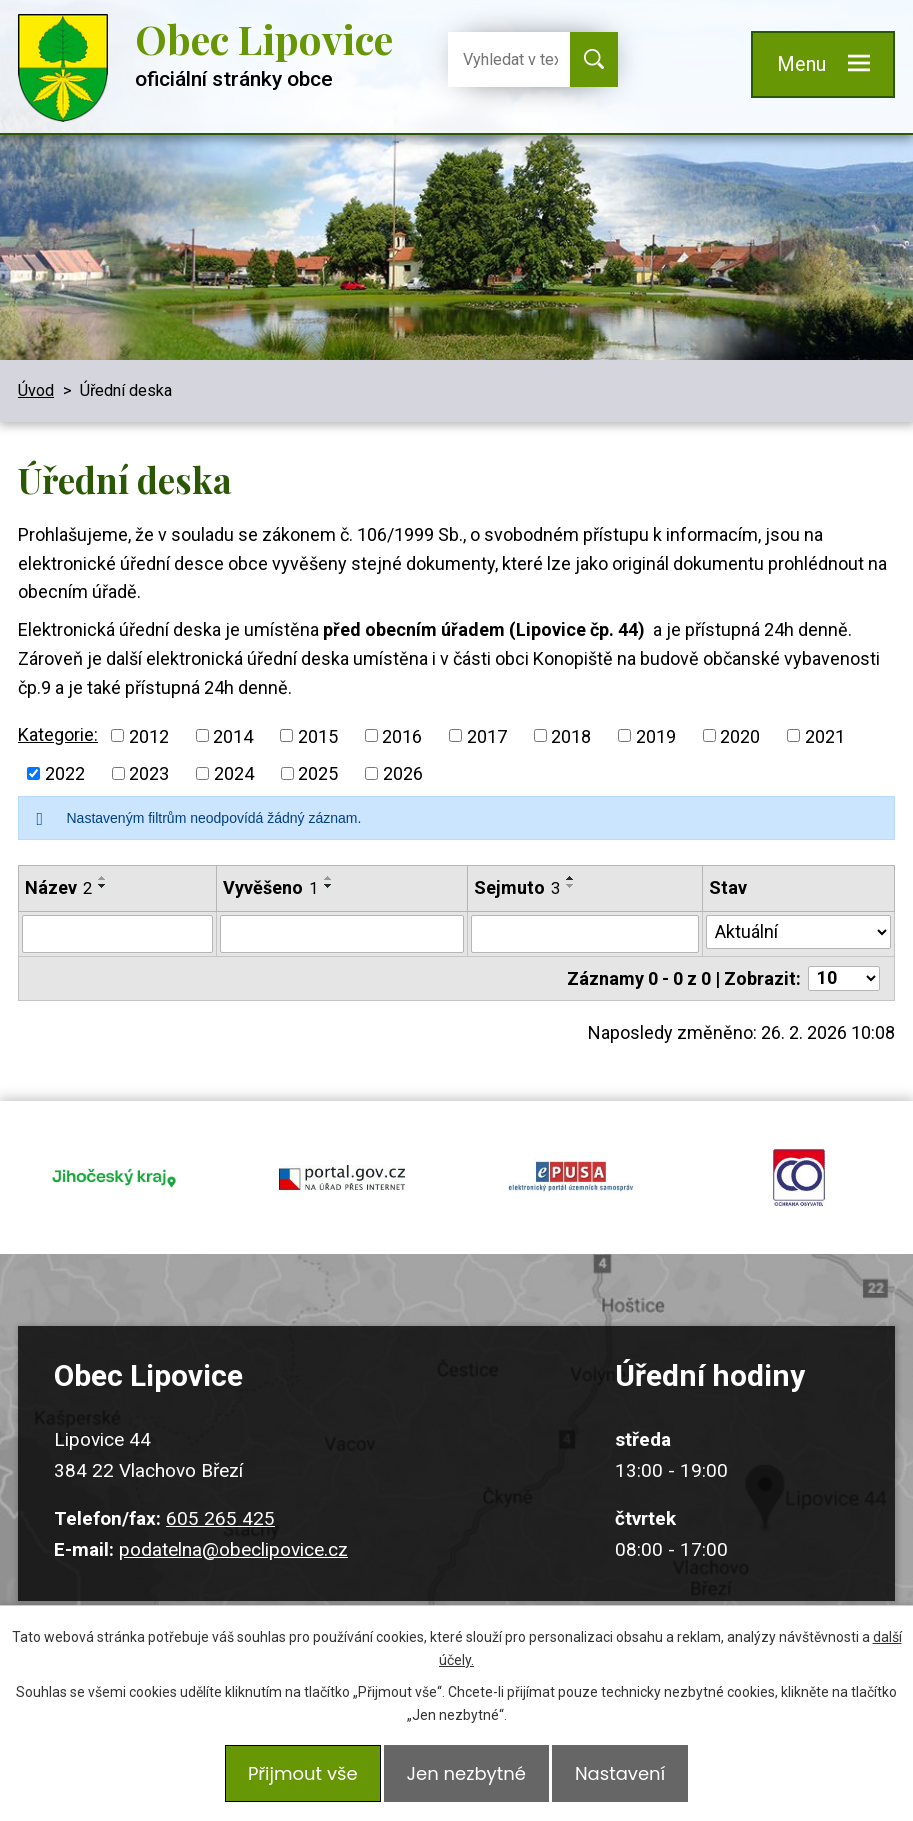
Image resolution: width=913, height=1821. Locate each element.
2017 (487, 735)
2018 (571, 735)
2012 (149, 735)
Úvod (36, 390)
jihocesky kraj (114, 1164)
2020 (740, 735)
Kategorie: (58, 734)
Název (58, 887)
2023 (149, 773)
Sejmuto (517, 887)
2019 (656, 735)
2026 (403, 773)
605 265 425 (220, 1491)
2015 (318, 735)
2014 (233, 735)
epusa (571, 1164)
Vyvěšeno (270, 887)
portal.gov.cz (342, 1164)
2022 (65, 773)
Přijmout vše (293, 1778)
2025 (318, 773)
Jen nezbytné (466, 1778)
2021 (825, 735)
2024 (234, 773)
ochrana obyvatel (799, 1164)
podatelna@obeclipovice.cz (233, 1521)
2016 (402, 735)
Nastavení (630, 1778)
